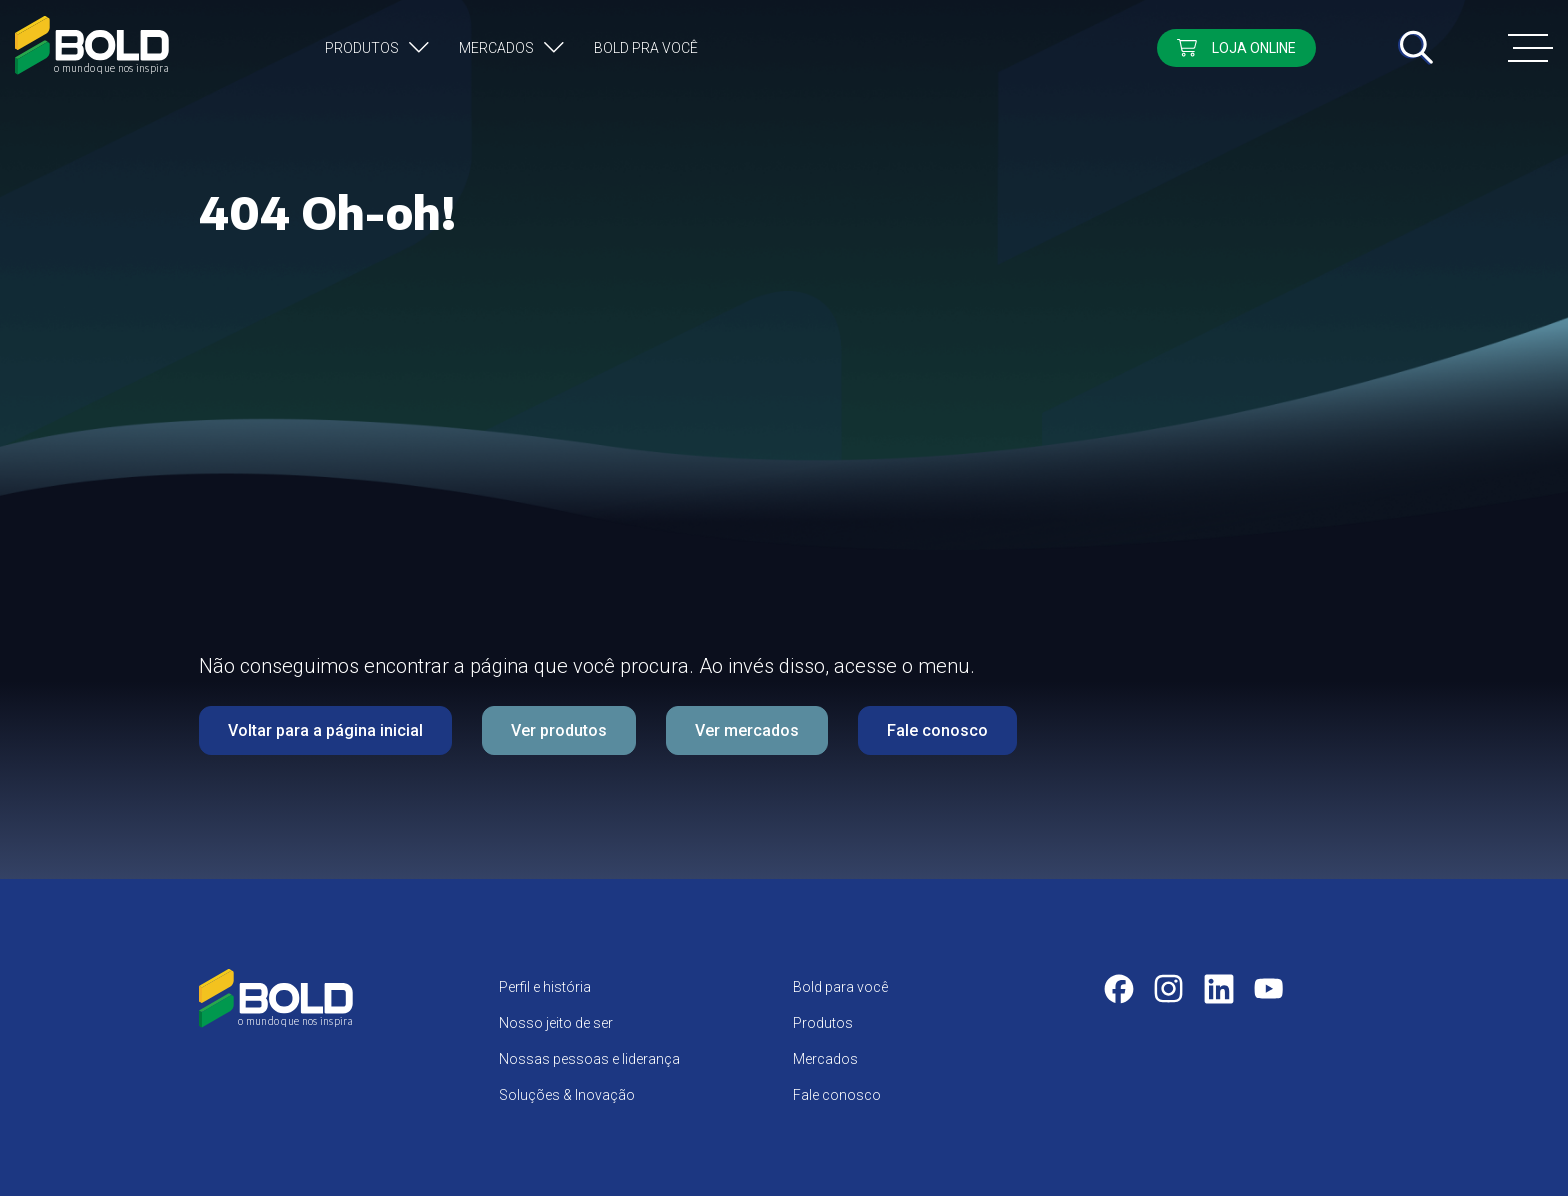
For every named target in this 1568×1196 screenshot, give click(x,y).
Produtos (362, 48)
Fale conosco (937, 730)
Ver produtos (559, 730)
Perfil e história (545, 987)
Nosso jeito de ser (556, 1023)
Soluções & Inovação (567, 1095)
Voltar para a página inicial (325, 730)
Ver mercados (747, 730)
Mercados (496, 48)
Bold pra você (646, 48)
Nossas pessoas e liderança (589, 1059)
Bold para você (840, 987)
